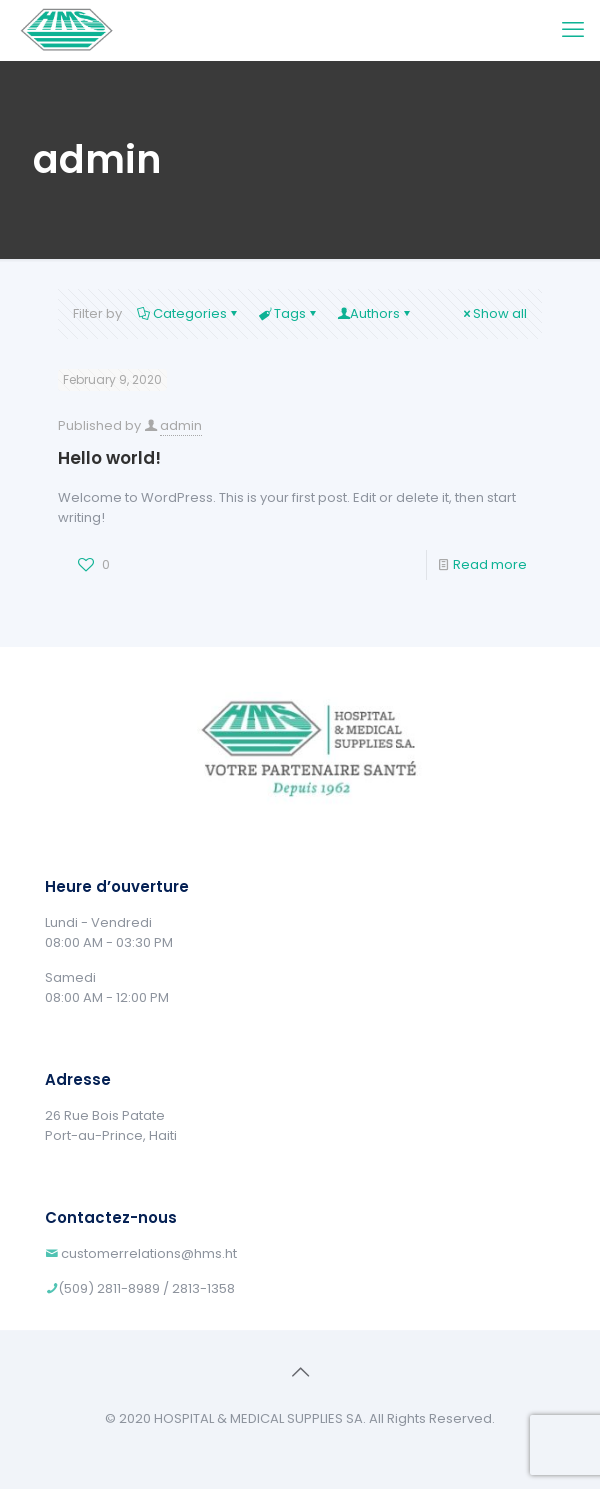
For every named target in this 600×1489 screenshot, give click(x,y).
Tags (288, 313)
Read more (490, 564)
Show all (493, 313)
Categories (188, 313)
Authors (375, 313)
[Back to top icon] (300, 1372)
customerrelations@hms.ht (149, 1253)
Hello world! (109, 458)
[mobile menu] (573, 30)
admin (181, 425)
